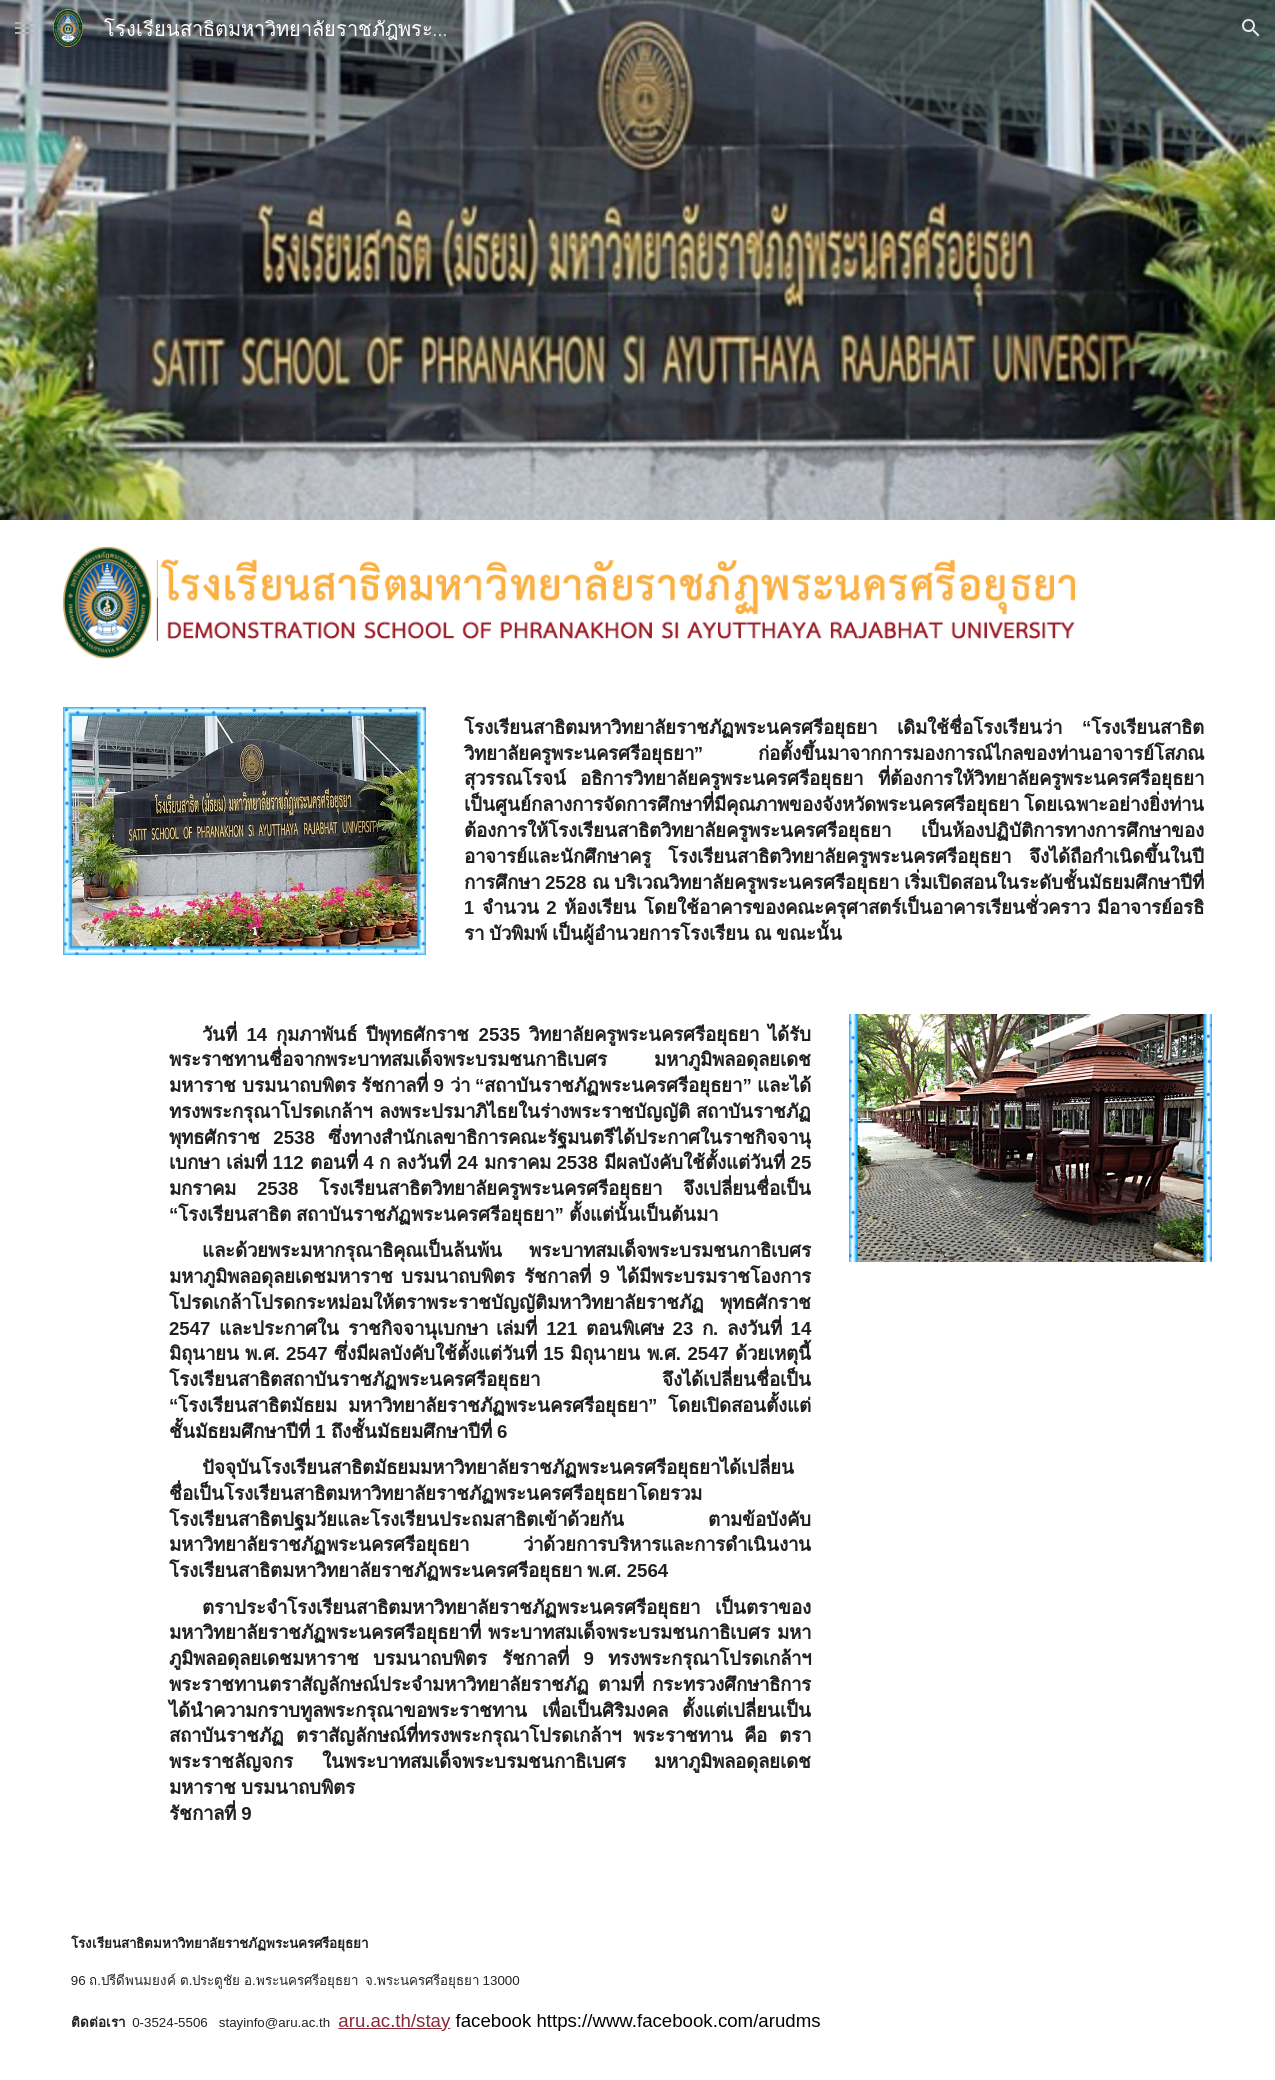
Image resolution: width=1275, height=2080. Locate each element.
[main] (834, 836)
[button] (24, 27)
